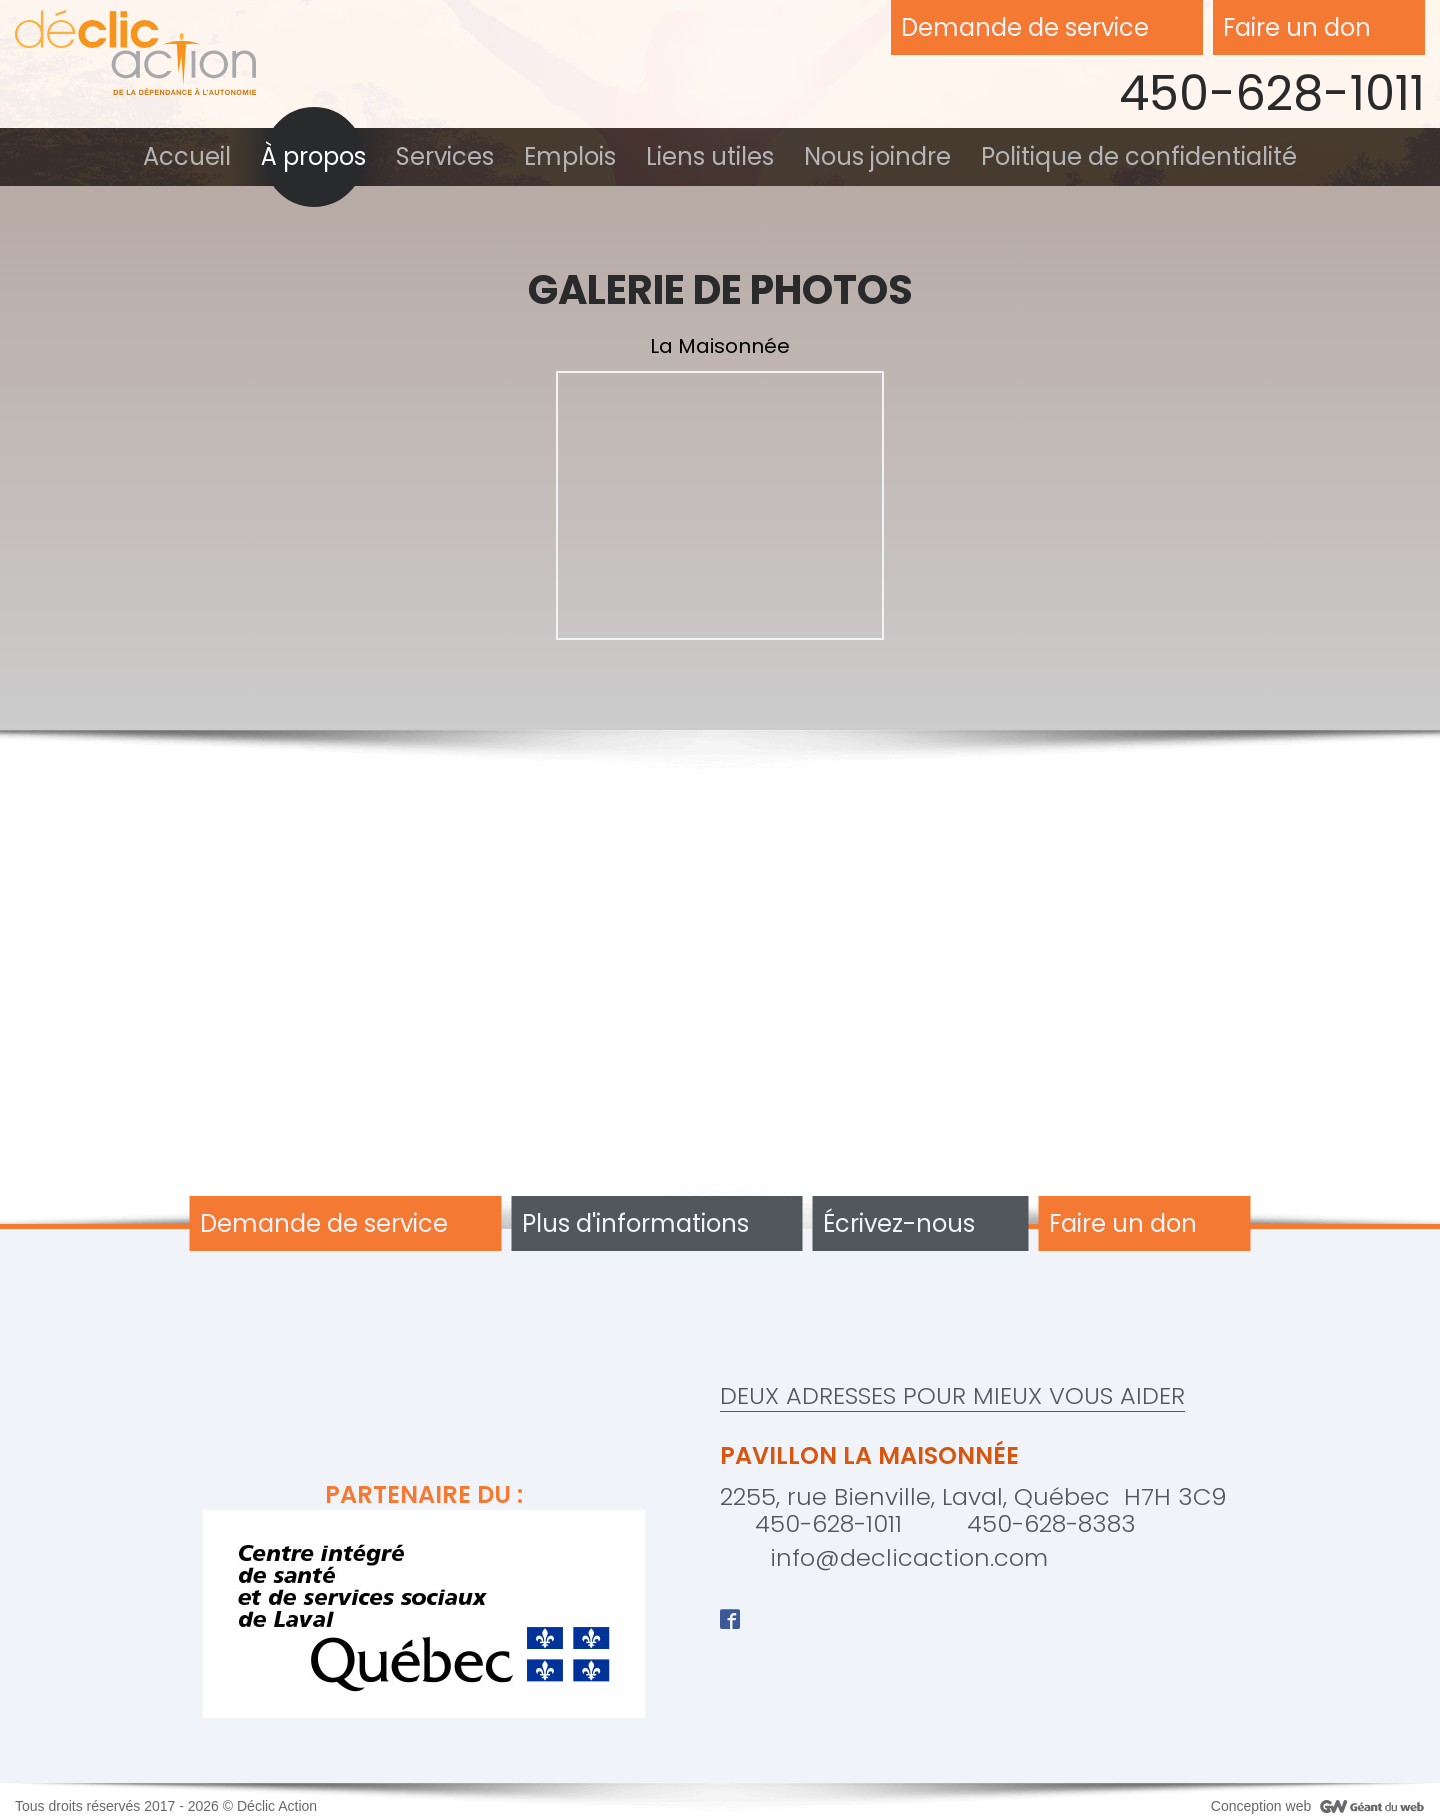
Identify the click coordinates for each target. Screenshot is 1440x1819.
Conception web (1261, 1806)
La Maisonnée (720, 346)
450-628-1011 (1272, 93)
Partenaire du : (424, 1599)
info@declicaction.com (909, 1557)
